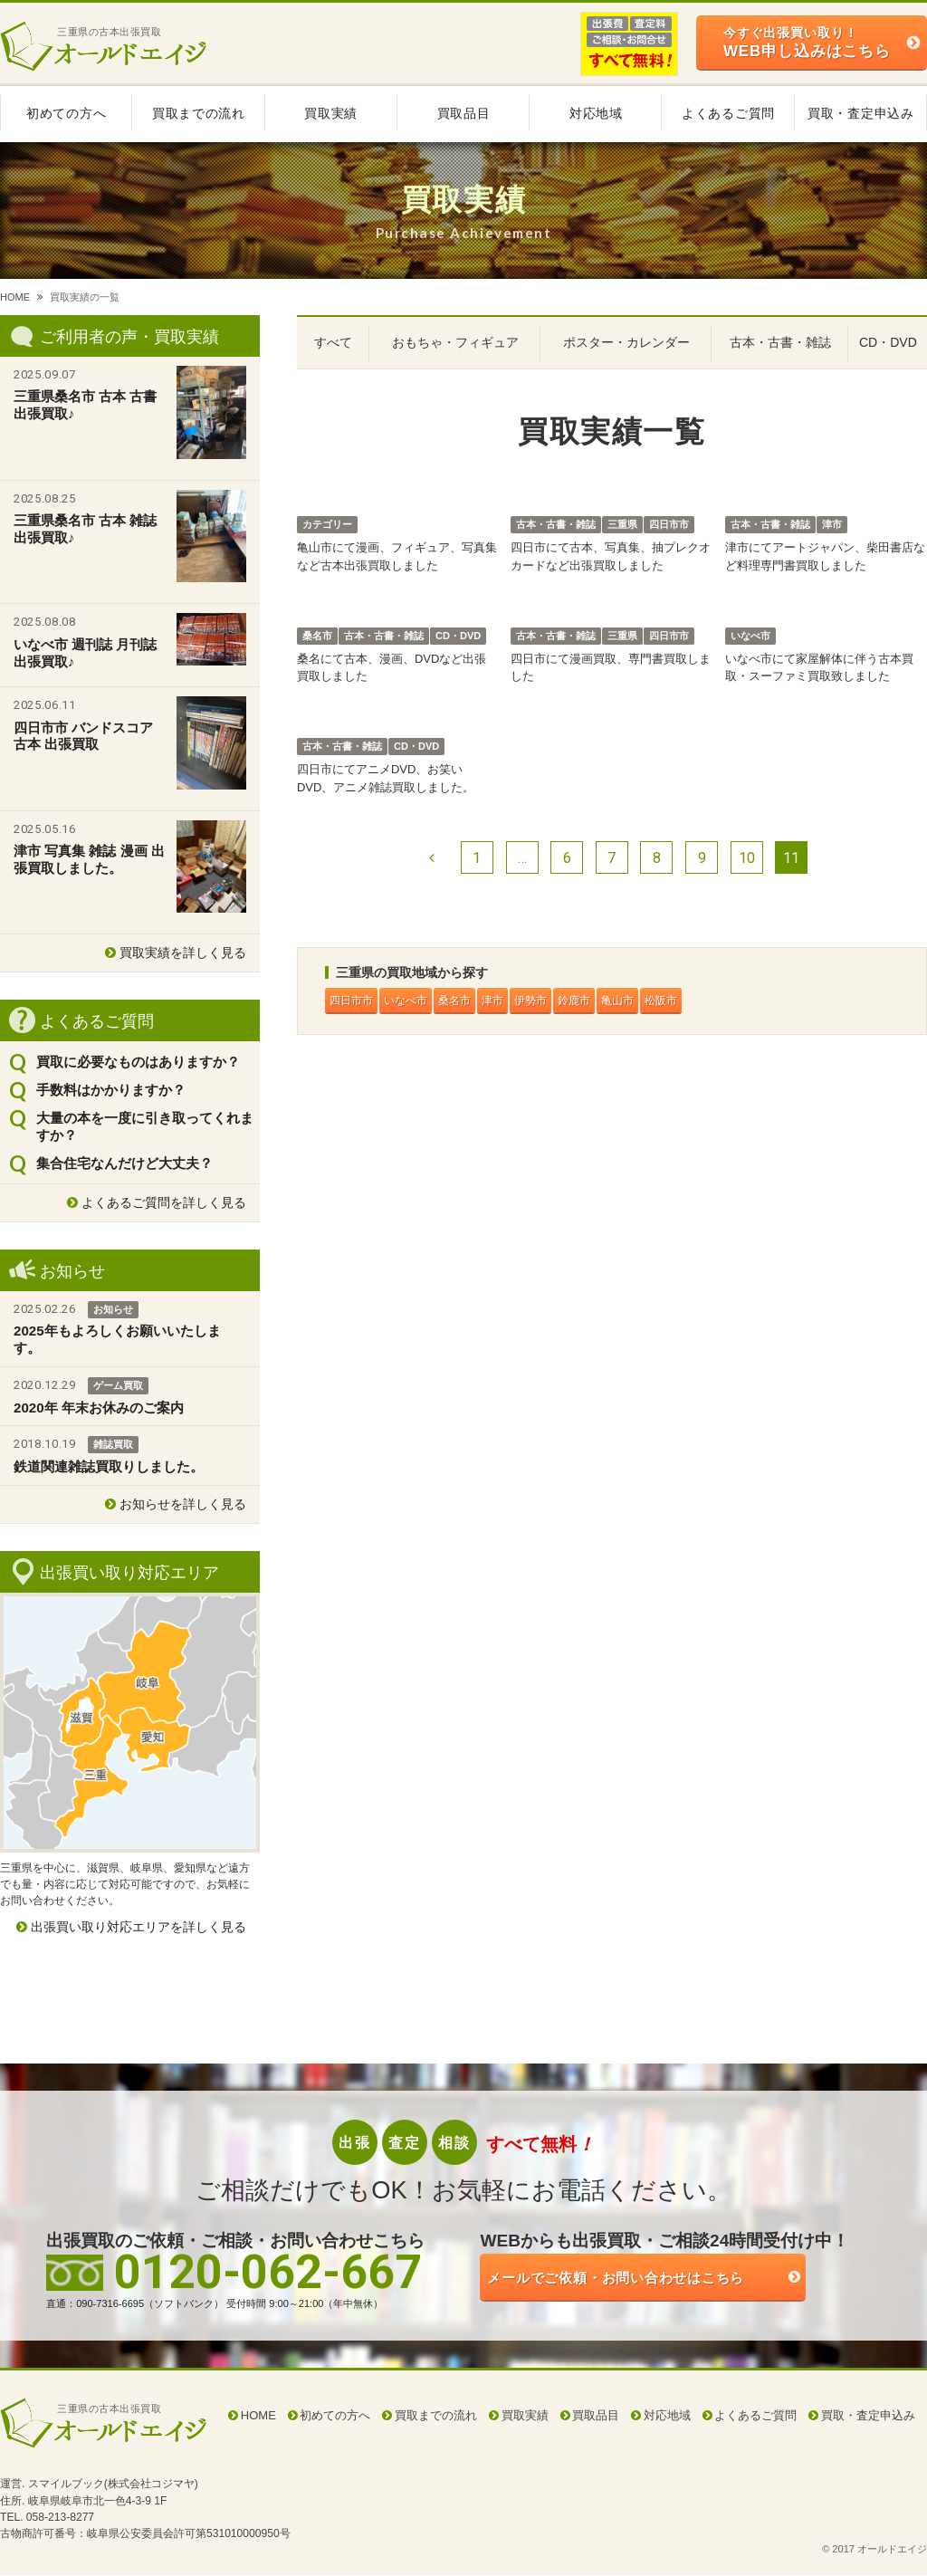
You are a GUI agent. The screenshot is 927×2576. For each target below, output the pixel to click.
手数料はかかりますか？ (111, 1089)
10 (747, 858)
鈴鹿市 (619, 1001)
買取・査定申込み (861, 113)
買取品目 (464, 113)
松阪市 (723, 1001)
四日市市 (355, 1001)
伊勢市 (568, 1001)
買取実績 (331, 113)
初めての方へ (66, 113)
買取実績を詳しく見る (182, 952)
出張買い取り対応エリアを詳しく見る (138, 1927)
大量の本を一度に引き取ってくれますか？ (144, 1126)
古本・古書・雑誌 (780, 342)
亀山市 (671, 1001)
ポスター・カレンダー (626, 342)
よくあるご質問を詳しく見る (163, 1202)
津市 (522, 1001)
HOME (15, 297)
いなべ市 (419, 1001)
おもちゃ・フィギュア (455, 342)
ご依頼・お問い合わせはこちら (669, 2281)
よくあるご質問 (728, 113)
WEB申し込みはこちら (807, 42)
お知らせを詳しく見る (182, 1504)
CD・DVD (888, 342)
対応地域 (596, 113)
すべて (333, 342)
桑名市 (476, 1001)
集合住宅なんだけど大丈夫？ (124, 1163)
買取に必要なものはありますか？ (138, 1061)
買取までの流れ (198, 113)
